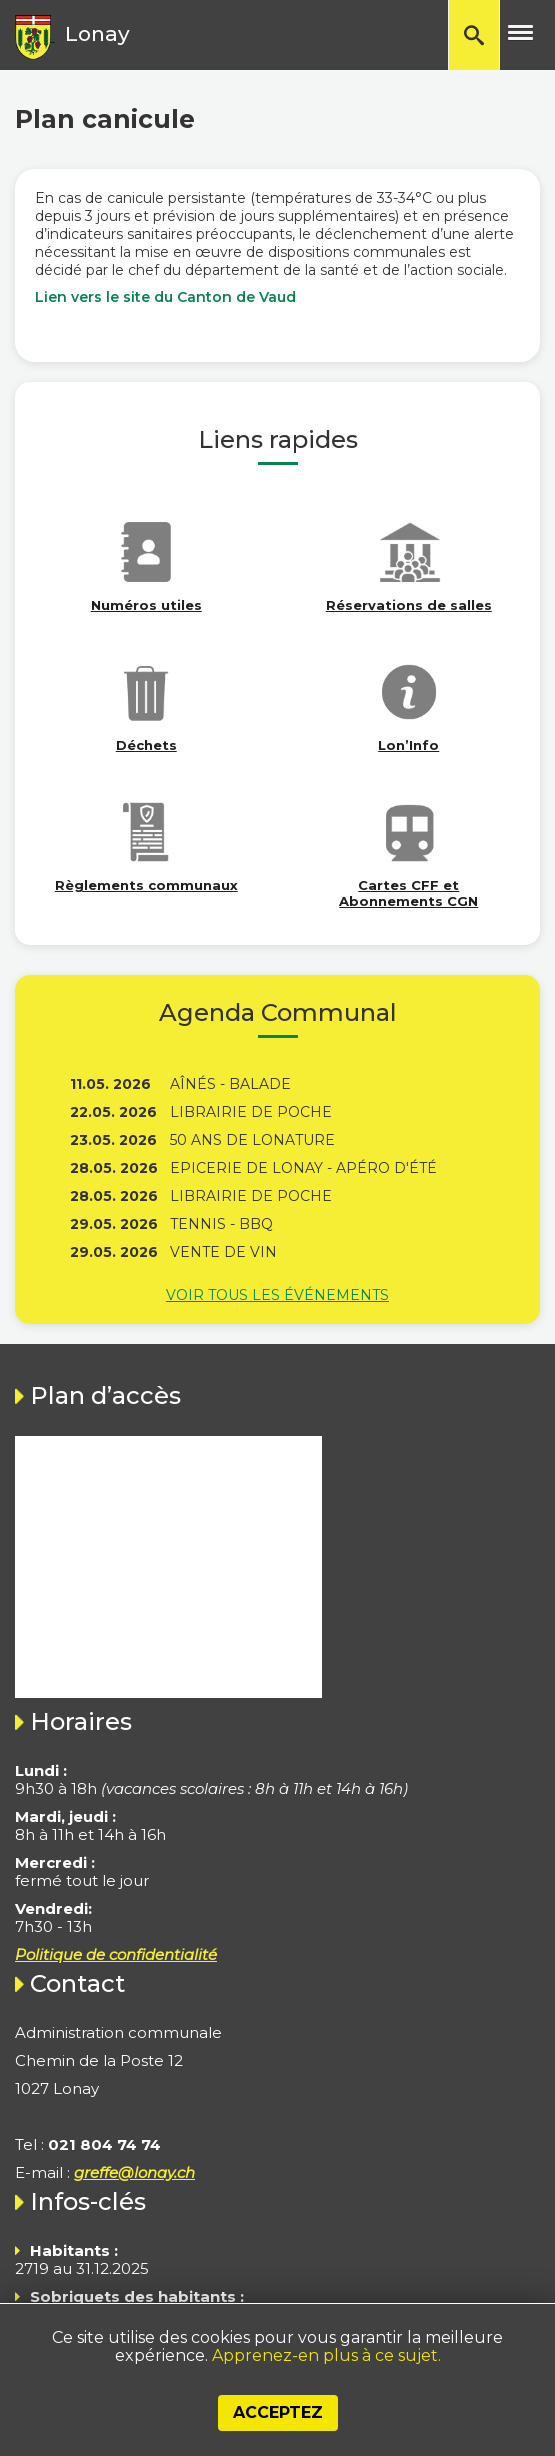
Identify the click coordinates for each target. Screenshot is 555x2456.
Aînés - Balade (230, 1084)
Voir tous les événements (277, 1295)
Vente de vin (223, 1252)
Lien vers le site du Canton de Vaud (165, 297)
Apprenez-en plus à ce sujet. (326, 2355)
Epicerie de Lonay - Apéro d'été (303, 1168)
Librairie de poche (251, 1112)
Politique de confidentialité (116, 1954)
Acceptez (278, 2412)
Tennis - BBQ (221, 1224)
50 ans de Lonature (252, 1140)
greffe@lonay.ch (134, 2172)
